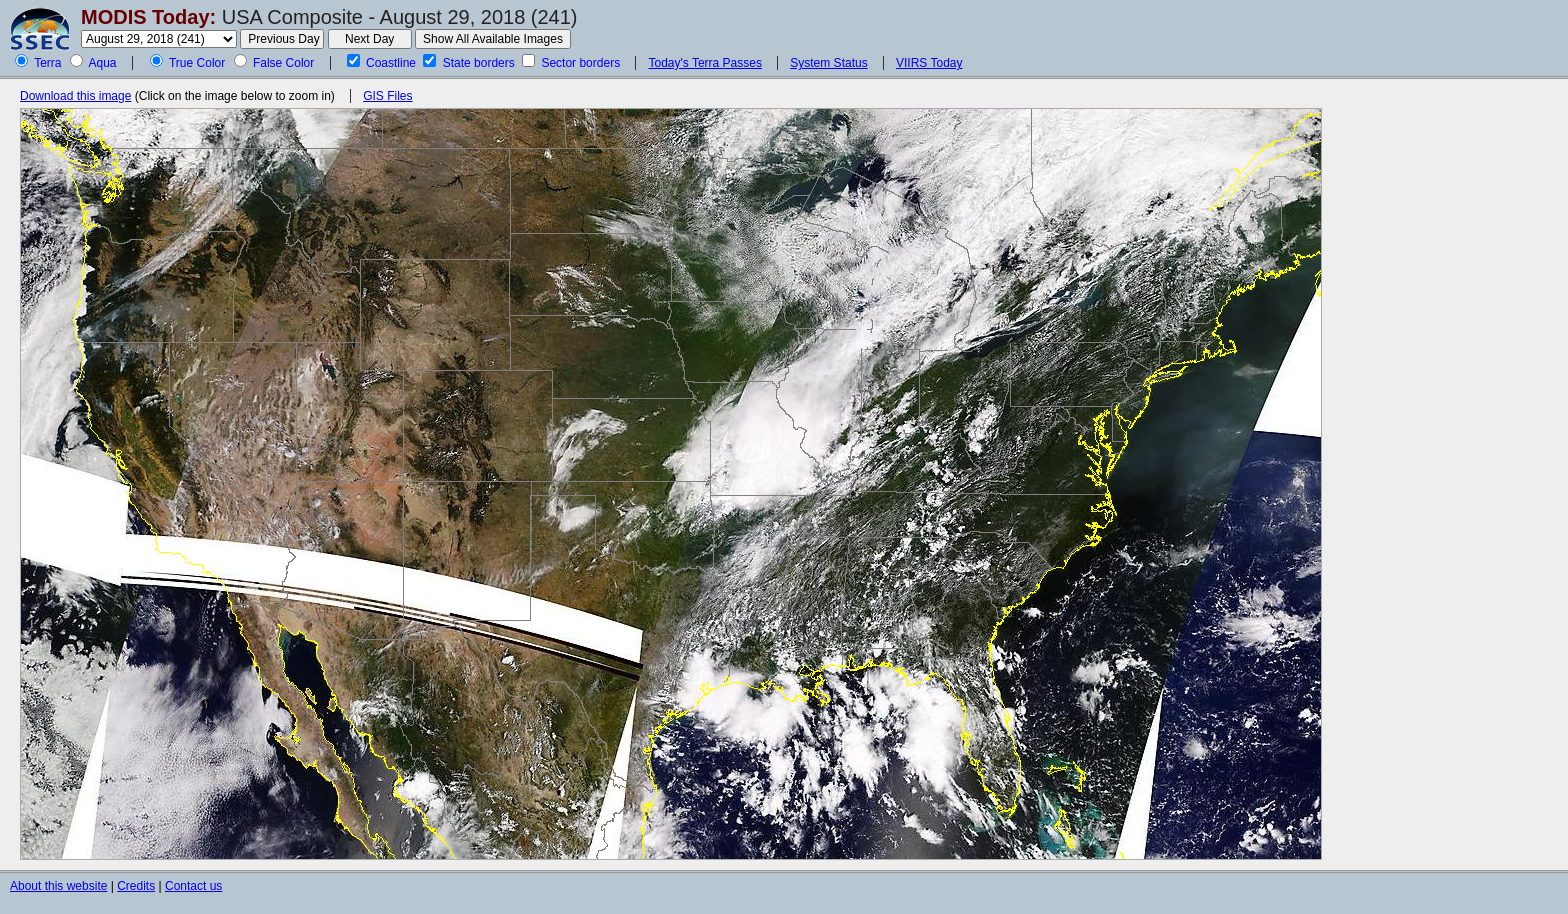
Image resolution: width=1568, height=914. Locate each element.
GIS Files (387, 96)
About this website (58, 886)
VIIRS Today (929, 63)
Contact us (193, 886)
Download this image (75, 96)
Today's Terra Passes (704, 63)
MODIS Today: (148, 17)
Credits (136, 886)
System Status (828, 63)
